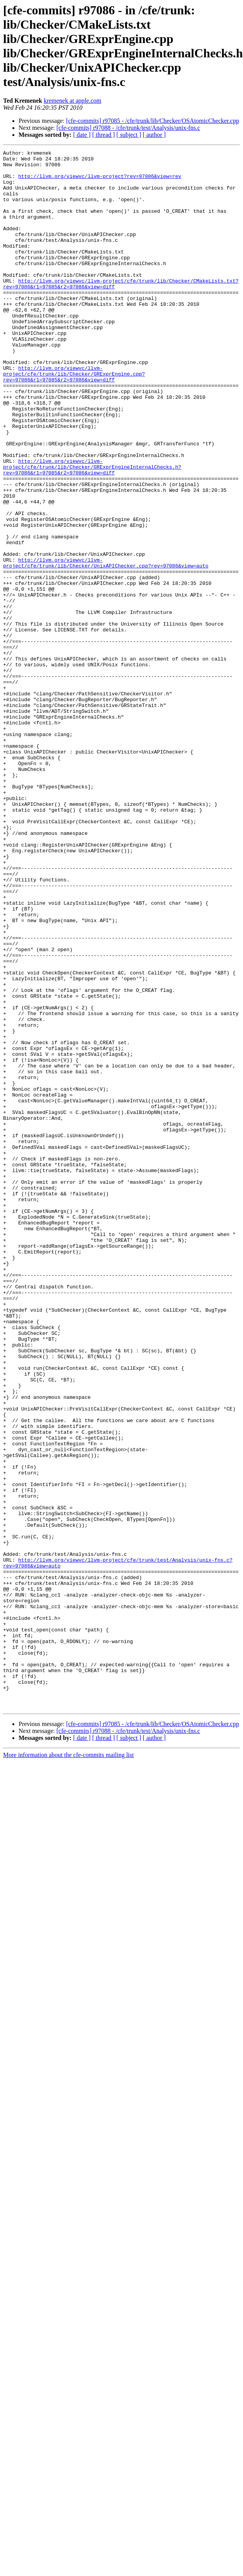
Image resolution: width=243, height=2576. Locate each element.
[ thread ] (103, 134)
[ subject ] (128, 134)
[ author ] (154, 134)
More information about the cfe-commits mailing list (68, 2066)
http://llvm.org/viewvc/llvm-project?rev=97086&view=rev (99, 181)
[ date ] (82, 134)
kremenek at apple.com (72, 100)
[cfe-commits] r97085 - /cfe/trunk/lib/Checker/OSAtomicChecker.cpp (152, 120)
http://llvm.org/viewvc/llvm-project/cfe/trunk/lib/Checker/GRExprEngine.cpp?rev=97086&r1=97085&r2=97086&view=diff (74, 419)
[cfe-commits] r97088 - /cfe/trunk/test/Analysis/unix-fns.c (128, 127)
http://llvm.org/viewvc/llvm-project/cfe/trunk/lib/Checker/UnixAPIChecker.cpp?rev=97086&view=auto (105, 646)
